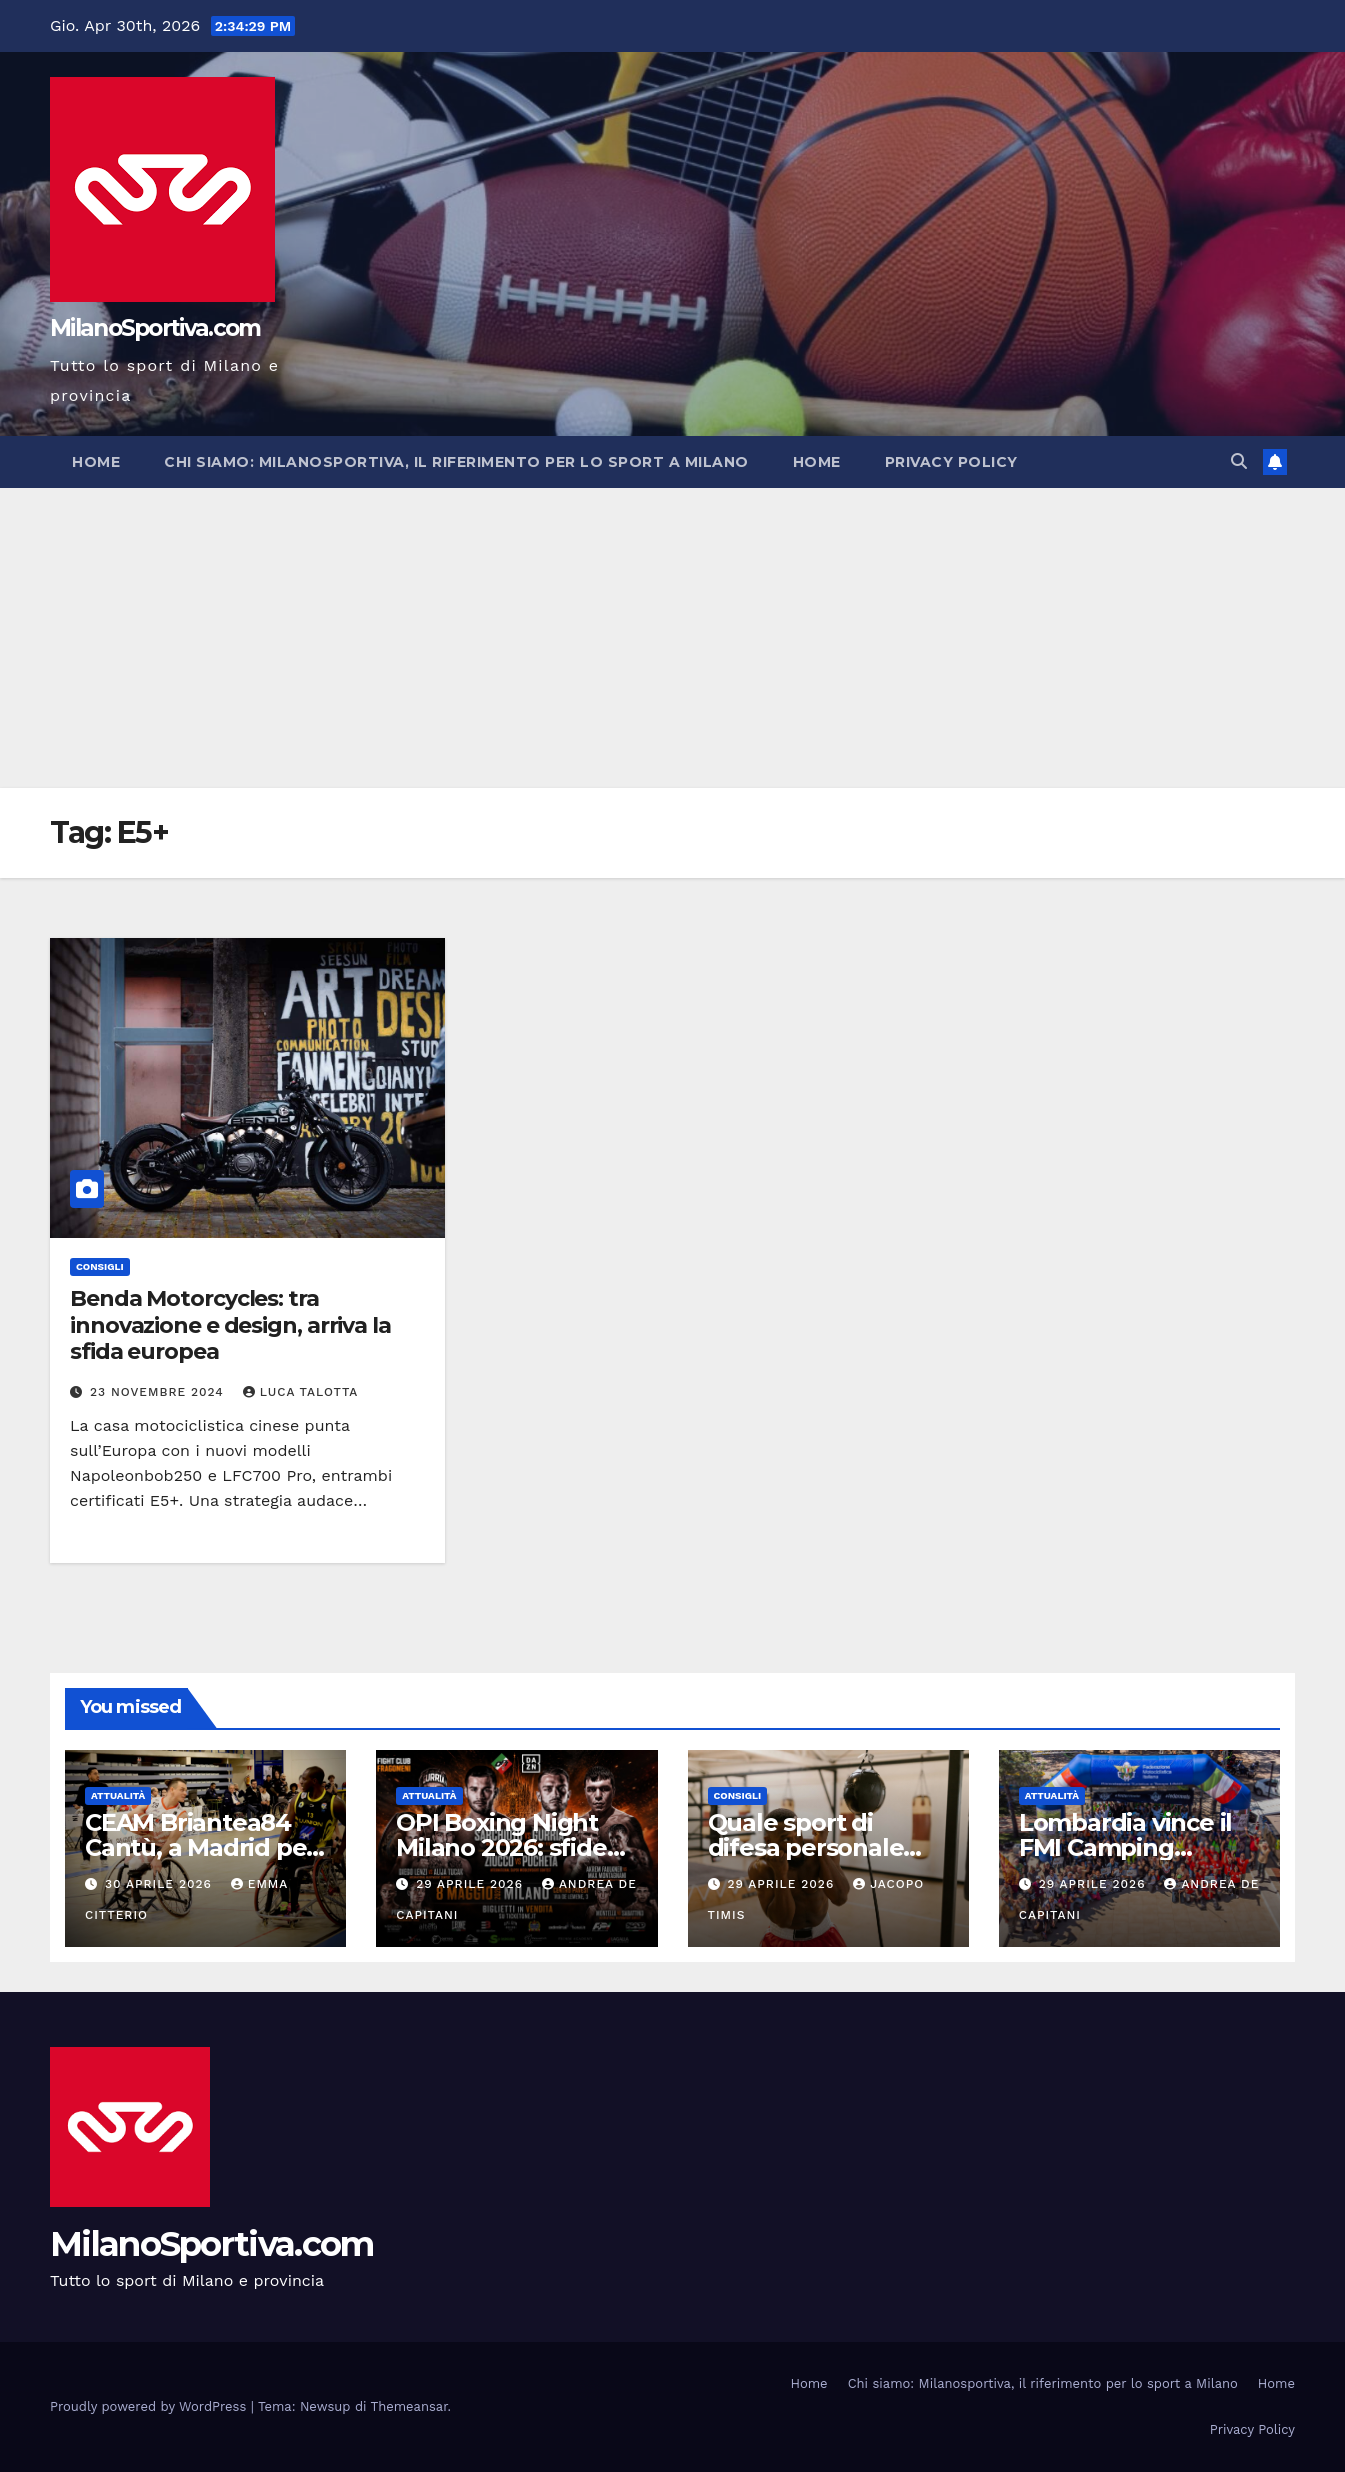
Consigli (100, 1266)
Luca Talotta (301, 1392)
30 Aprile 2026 (161, 1884)
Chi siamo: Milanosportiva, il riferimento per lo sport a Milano (456, 462)
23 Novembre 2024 (159, 1392)
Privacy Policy (951, 462)
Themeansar (409, 2406)
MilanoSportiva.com (155, 328)
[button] (1239, 461)
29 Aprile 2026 (472, 1884)
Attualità (118, 1795)
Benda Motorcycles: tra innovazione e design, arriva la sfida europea (230, 1325)
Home (96, 462)
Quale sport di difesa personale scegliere (806, 1847)
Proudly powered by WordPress (150, 2406)
